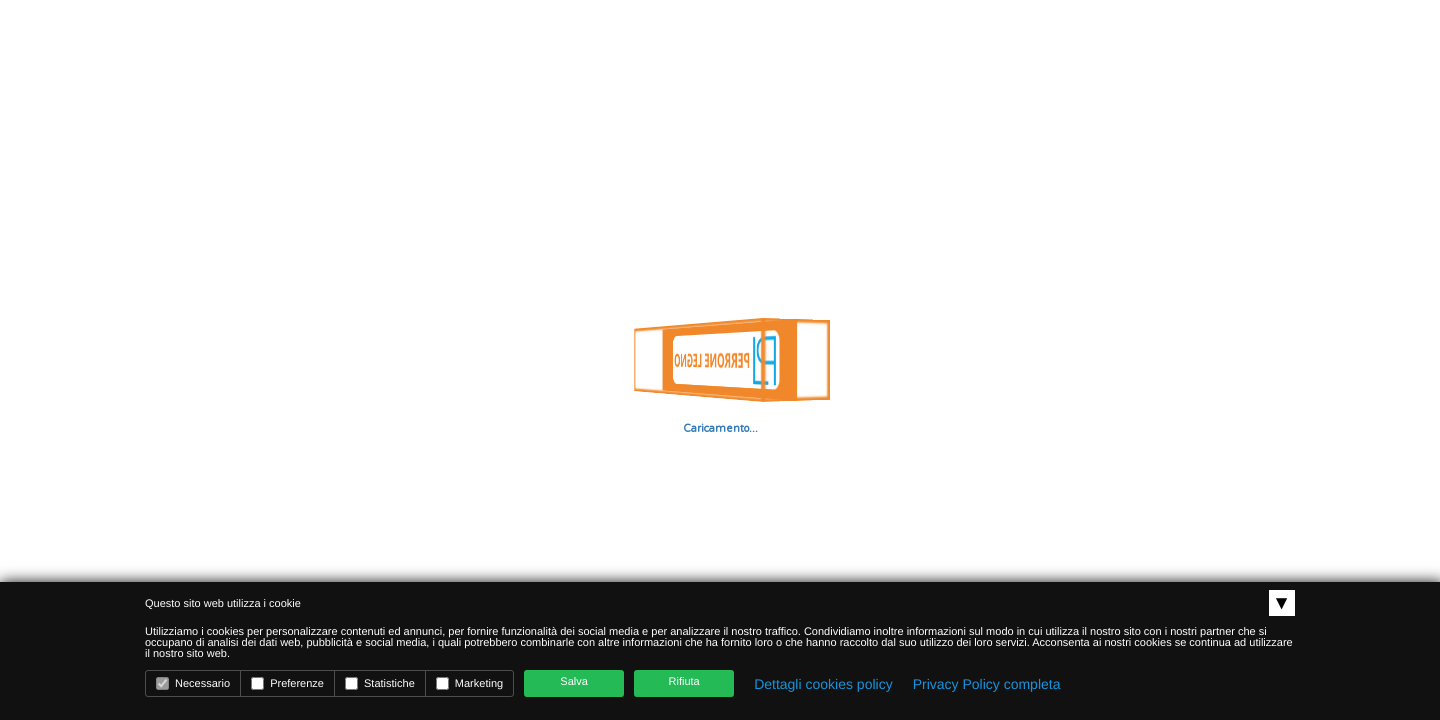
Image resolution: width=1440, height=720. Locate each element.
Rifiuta (684, 682)
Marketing (469, 683)
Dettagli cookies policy (823, 684)
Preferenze (287, 683)
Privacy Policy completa (987, 684)
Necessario (193, 683)
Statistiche (380, 683)
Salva (574, 682)
